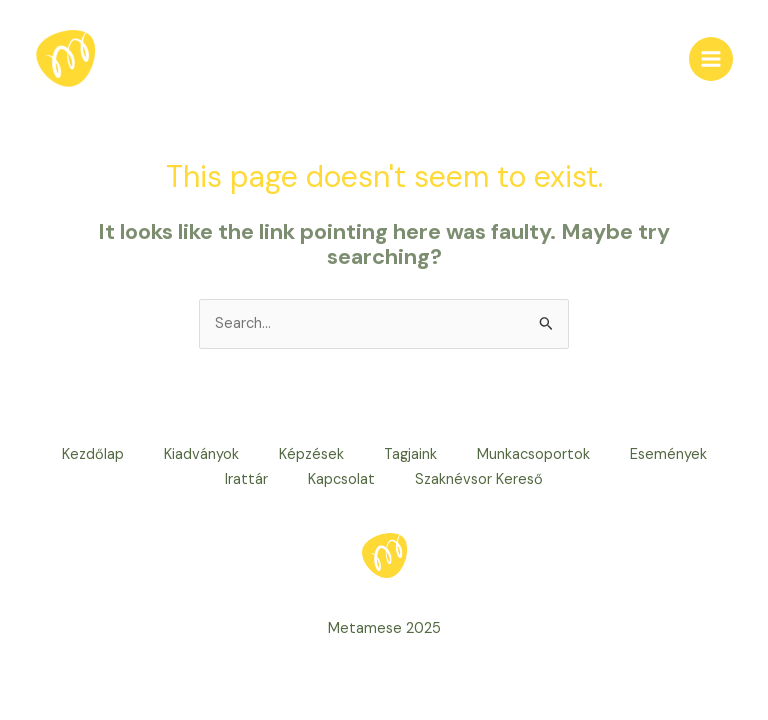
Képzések (311, 454)
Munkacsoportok (533, 454)
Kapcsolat (341, 479)
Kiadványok (201, 454)
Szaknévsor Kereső (479, 479)
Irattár (246, 479)
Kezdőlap (93, 454)
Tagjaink (410, 454)
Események (668, 454)
